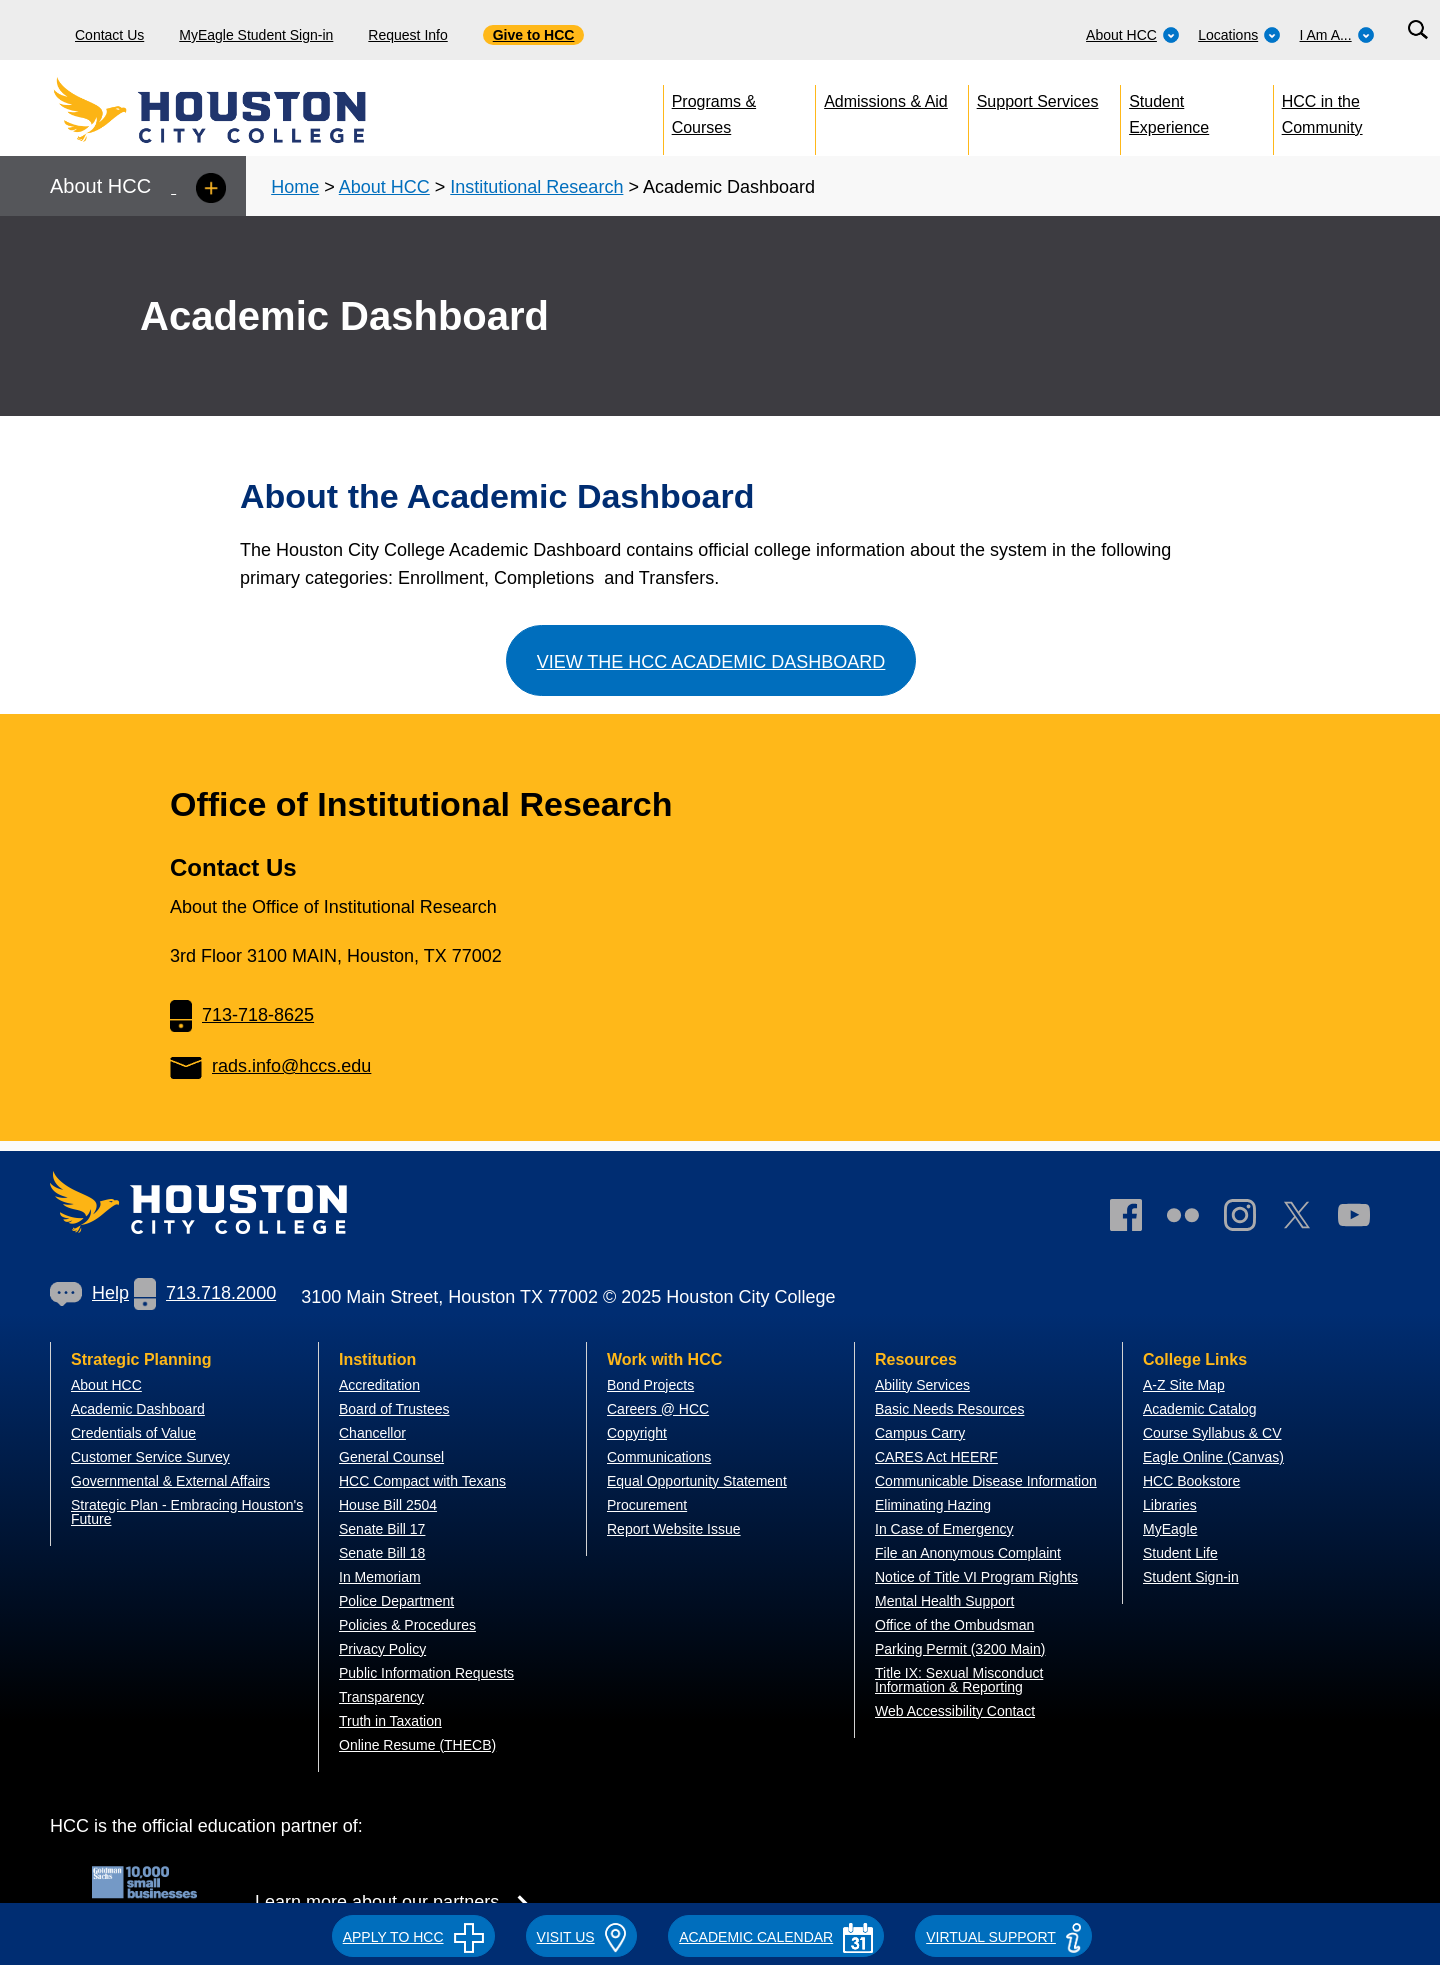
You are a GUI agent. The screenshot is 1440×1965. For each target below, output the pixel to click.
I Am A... (1337, 35)
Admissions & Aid (886, 101)
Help (89, 1293)
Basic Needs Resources (949, 1409)
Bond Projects (650, 1385)
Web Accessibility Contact (955, 1711)
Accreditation (379, 1385)
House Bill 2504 (388, 1505)
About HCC (1133, 35)
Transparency (381, 1697)
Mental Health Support (944, 1601)
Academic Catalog (1200, 1409)
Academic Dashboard (138, 1409)
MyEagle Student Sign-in (256, 35)
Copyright (637, 1433)
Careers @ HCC (658, 1409)
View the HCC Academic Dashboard (711, 662)
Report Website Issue (674, 1529)
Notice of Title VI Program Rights (976, 1577)
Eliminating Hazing (933, 1505)
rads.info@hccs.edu (270, 1066)
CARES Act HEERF (936, 1457)
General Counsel (391, 1457)
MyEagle (1170, 1529)
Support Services (1038, 101)
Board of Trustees (394, 1409)
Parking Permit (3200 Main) (960, 1649)
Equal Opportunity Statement (697, 1481)
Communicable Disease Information (986, 1481)
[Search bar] (1417, 30)
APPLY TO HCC (413, 1937)
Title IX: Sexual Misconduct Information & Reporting (959, 1680)
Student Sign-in (1191, 1577)
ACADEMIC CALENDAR (776, 1937)
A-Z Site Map (1184, 1385)
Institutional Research (536, 187)
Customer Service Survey (150, 1457)
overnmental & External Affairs (176, 1481)
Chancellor (372, 1433)
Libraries (1170, 1505)
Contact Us (109, 35)
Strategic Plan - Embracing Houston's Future (187, 1512)
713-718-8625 (242, 1015)
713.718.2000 (205, 1293)
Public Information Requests (426, 1673)
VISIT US (582, 1937)
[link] (1250, 1219)
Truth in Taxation (390, 1721)
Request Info (407, 35)
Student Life (1180, 1553)
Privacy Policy (382, 1649)
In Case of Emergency (944, 1529)
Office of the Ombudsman (954, 1625)
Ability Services (922, 1385)
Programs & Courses (714, 110)
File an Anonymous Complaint (968, 1553)
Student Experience (1169, 110)
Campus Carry (920, 1433)
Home (295, 187)
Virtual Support (1003, 1937)
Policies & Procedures (407, 1625)
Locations (1239, 35)
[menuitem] (1133, 30)
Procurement (647, 1505)
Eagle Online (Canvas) (1213, 1457)
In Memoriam (380, 1577)
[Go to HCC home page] (255, 110)
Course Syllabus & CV (1212, 1433)
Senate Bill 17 (382, 1529)
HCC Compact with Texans (422, 1481)
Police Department (396, 1601)
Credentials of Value (133, 1433)
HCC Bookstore (1191, 1481)
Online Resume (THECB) (417, 1745)
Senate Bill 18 (382, 1553)
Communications (659, 1457)
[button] (413, 1934)
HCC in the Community (1322, 110)
